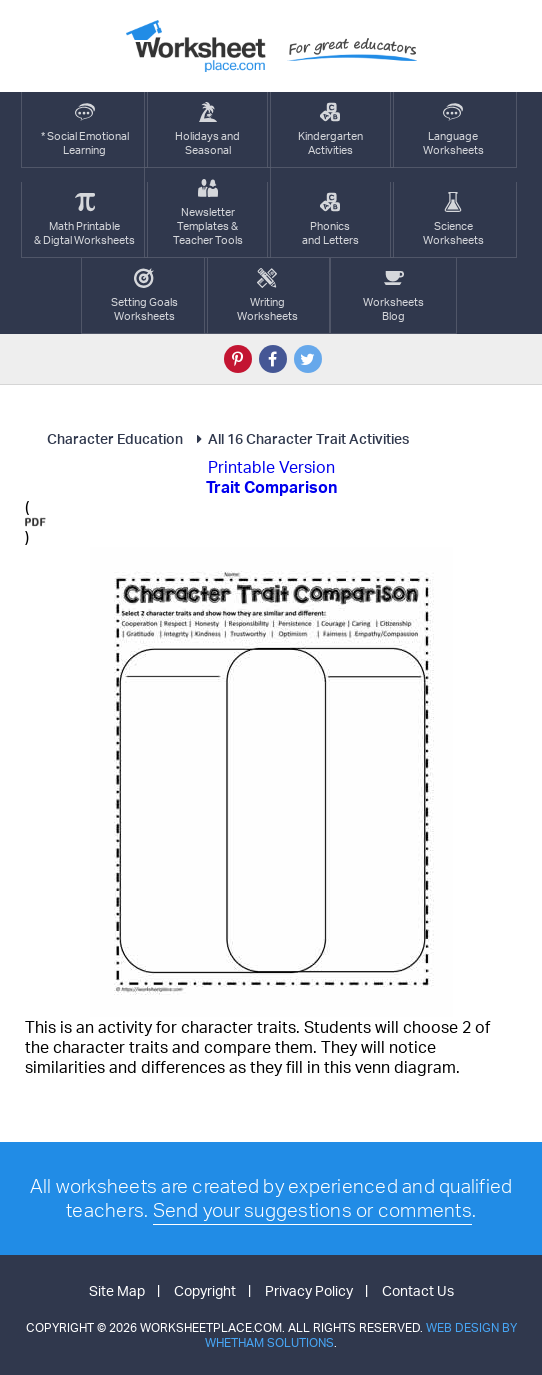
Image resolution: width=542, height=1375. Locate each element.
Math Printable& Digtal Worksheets (84, 219)
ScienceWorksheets (453, 219)
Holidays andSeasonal (207, 129)
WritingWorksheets (267, 295)
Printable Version (271, 467)
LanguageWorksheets (453, 129)
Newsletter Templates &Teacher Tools (208, 212)
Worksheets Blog (393, 295)
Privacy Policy (309, 1290)
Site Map (117, 1290)
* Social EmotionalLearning (85, 129)
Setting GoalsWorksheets (144, 295)
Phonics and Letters (330, 219)
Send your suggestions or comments (312, 1210)
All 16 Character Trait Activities (299, 438)
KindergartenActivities (330, 129)
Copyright (205, 1290)
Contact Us (418, 1290)
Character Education (115, 438)
